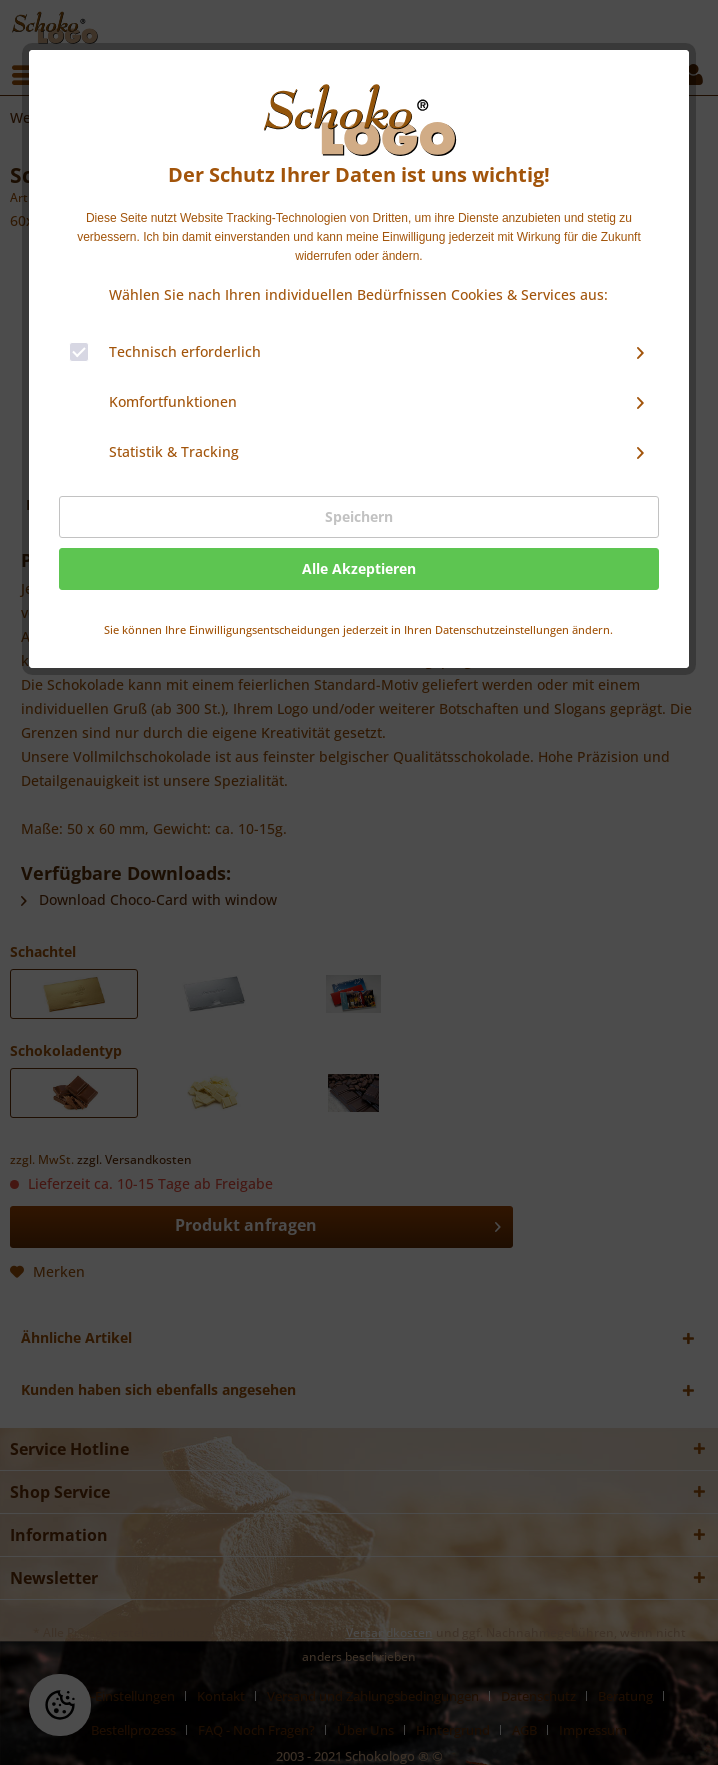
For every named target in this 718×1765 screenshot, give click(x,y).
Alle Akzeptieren (359, 568)
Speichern (359, 516)
